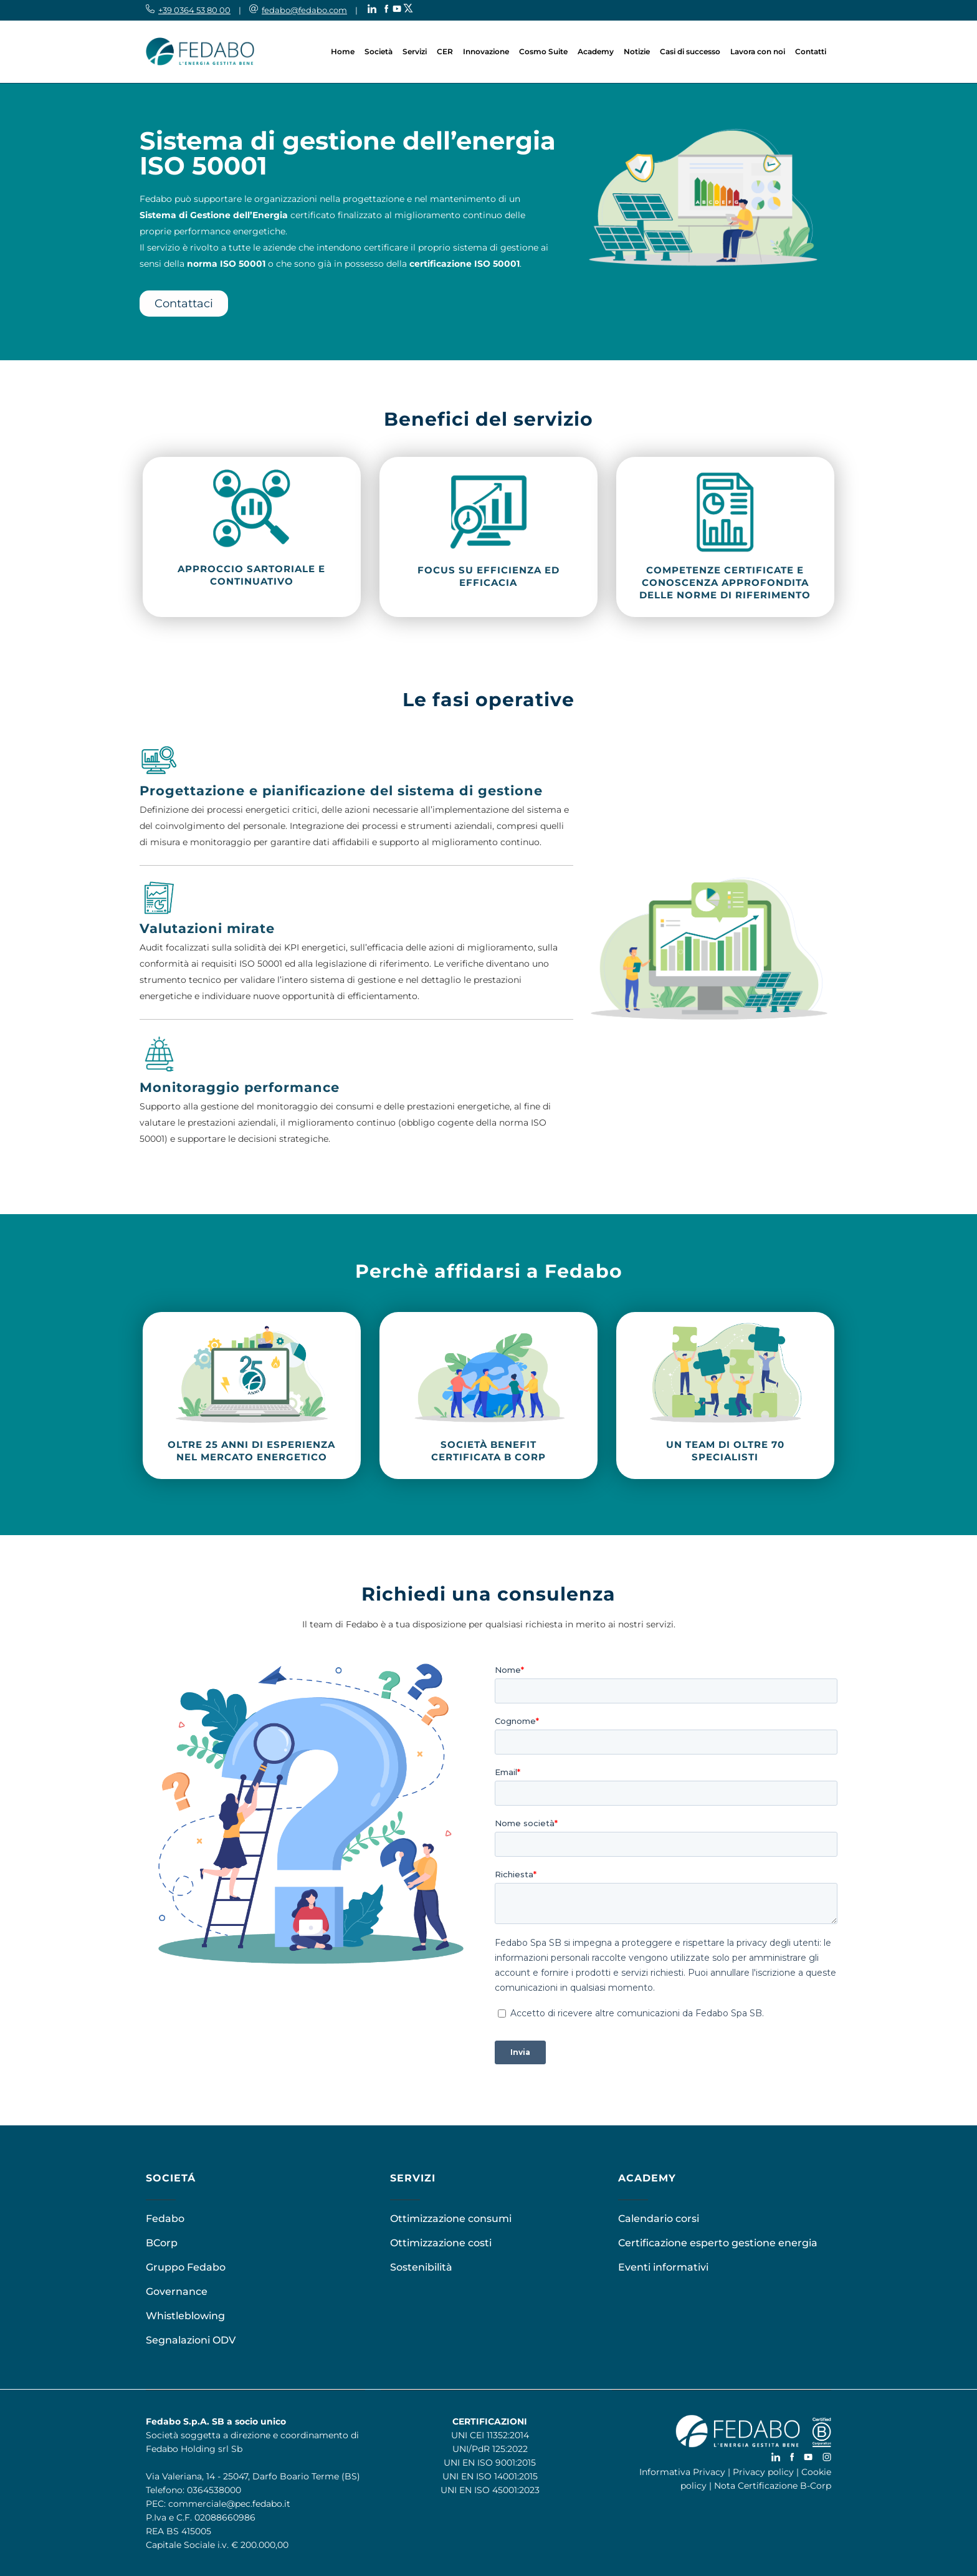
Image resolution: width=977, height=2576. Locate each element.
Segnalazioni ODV (191, 2340)
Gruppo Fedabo (186, 2267)
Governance (176, 2291)
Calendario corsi (658, 2218)
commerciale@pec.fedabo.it (229, 2503)
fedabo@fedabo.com (304, 10)
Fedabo (165, 2218)
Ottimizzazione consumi (451, 2218)
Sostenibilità (421, 2267)
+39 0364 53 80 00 (194, 10)
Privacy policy (763, 2472)
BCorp (162, 2243)
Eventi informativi (663, 2267)
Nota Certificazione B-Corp (772, 2485)
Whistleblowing (185, 2316)
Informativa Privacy (682, 2472)
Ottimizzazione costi (441, 2243)
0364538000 (214, 2490)
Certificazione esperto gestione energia (717, 2243)
